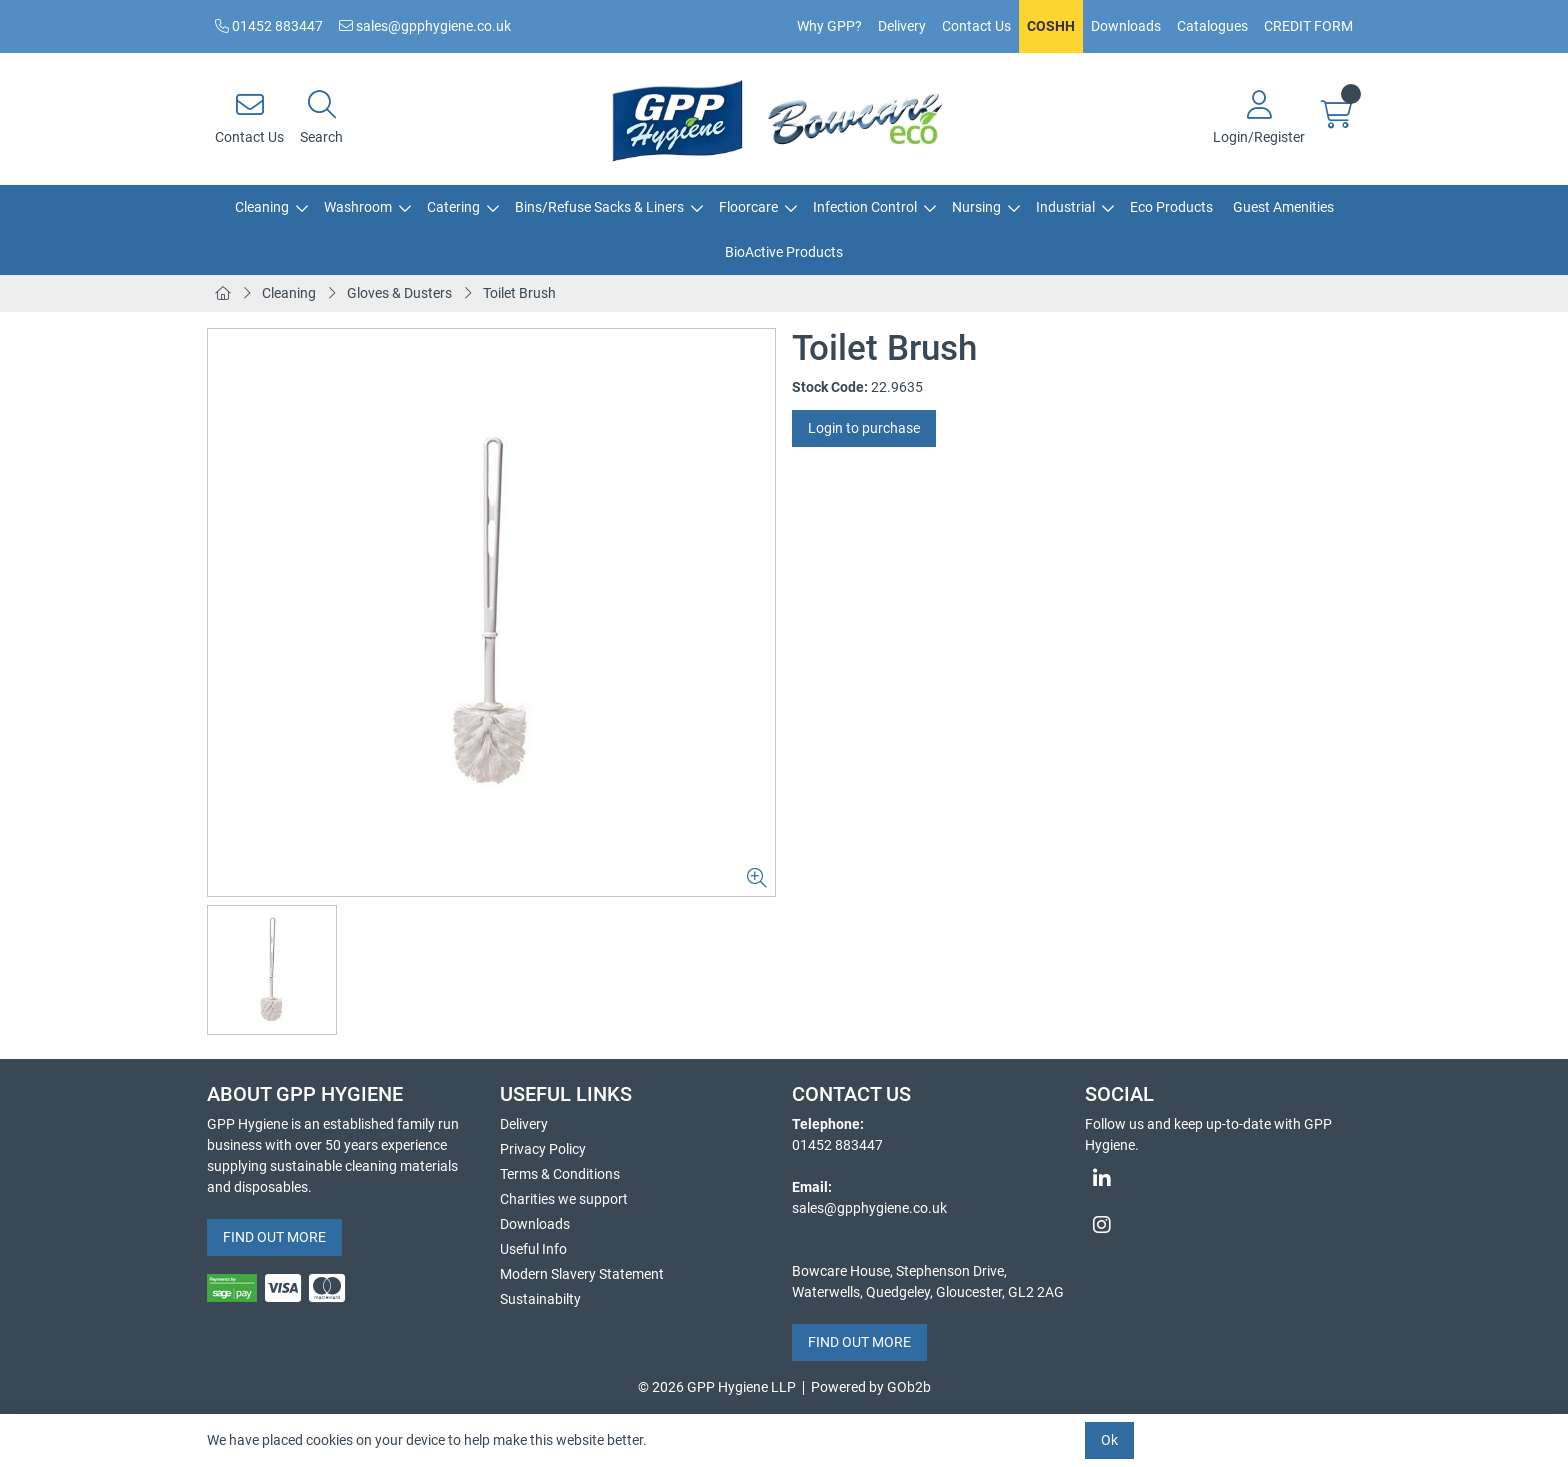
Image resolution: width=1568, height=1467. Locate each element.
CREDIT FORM (1308, 26)
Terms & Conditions (560, 1174)
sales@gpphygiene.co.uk (425, 26)
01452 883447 (269, 26)
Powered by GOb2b (871, 1387)
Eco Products (1171, 207)
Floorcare (748, 207)
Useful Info (533, 1249)
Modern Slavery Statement (582, 1274)
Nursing (976, 207)
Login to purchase (864, 428)
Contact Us (976, 26)
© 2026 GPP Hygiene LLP (717, 1387)
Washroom (358, 207)
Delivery (902, 26)
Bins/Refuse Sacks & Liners (599, 207)
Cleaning (262, 207)
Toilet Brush (519, 293)
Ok (1109, 1440)
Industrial (1065, 207)
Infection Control (865, 207)
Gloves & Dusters (399, 293)
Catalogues (1212, 26)
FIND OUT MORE (274, 1237)
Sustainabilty (540, 1299)
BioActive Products (784, 252)
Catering (453, 207)
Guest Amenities (1283, 207)
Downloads (1126, 26)
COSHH (1051, 26)
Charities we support (564, 1199)
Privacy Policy (543, 1149)
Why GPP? (829, 26)
